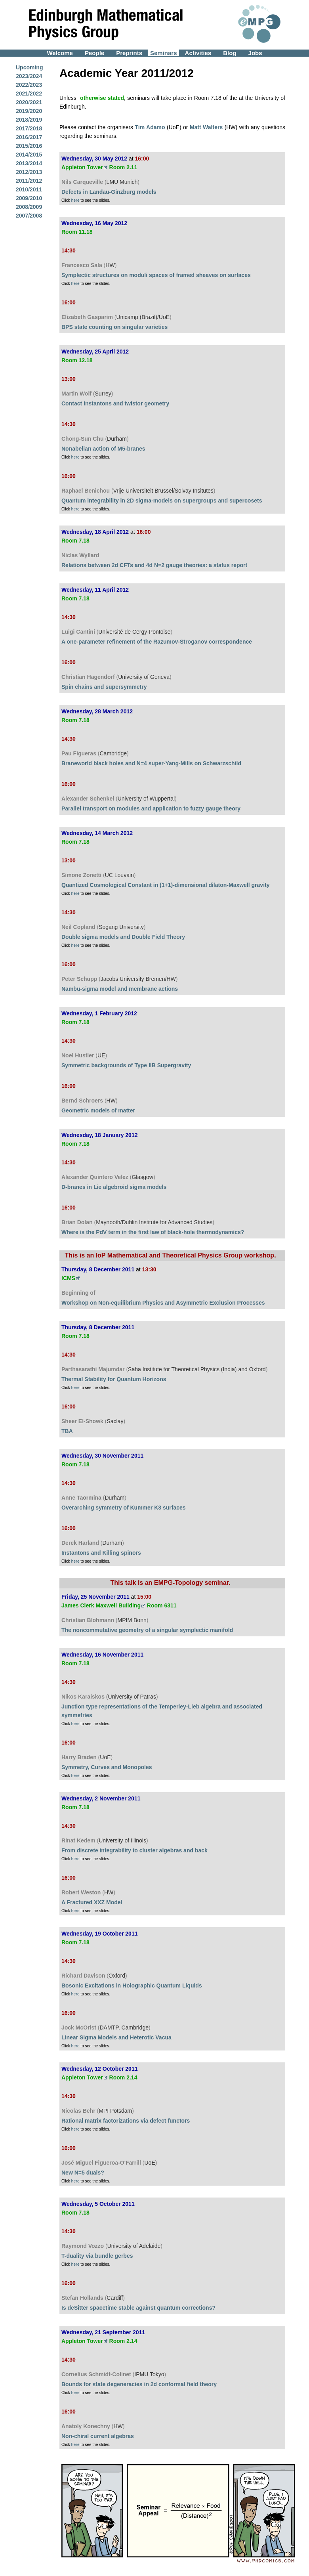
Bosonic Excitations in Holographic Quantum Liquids (131, 1985)
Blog (229, 53)
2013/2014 (29, 163)
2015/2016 (29, 146)
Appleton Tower (82, 167)
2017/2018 (29, 128)
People (94, 53)
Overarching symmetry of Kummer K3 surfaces (123, 1507)
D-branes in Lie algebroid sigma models (113, 1187)
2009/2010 (29, 198)
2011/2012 (29, 181)
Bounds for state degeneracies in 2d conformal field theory (139, 2384)
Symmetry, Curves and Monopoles (106, 1767)
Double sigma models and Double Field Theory (123, 937)
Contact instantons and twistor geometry (115, 403)
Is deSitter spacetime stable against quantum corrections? (138, 2308)
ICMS (68, 1278)
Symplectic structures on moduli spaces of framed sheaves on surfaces (156, 275)
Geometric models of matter (98, 1110)
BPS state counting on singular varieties (114, 327)
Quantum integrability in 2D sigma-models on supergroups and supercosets (161, 500)
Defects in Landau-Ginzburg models (108, 192)
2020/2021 (29, 102)
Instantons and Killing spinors (101, 1553)
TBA (67, 1431)
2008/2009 (29, 207)
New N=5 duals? (82, 2172)
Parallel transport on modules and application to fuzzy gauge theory (150, 808)
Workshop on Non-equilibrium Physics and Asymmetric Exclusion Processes (163, 1302)
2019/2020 (29, 111)
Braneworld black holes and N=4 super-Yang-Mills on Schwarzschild (151, 763)
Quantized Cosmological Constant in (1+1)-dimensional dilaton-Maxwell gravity (165, 885)
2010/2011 (29, 189)
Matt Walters (207, 127)
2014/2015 (29, 154)
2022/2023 (29, 85)
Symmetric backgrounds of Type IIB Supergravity (126, 1065)
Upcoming (29, 67)
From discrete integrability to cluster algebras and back (134, 1850)
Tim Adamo (150, 127)
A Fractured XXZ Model (91, 1902)
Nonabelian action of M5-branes (103, 448)
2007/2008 (29, 215)
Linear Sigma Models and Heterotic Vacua (116, 2037)
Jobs (255, 53)
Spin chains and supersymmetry (104, 687)
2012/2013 (29, 172)
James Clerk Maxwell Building (101, 1605)
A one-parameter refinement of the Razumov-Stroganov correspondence (156, 641)
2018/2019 (29, 120)
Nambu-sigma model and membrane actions (119, 989)
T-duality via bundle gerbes (97, 2256)
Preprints (129, 53)
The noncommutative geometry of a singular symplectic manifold (147, 1630)
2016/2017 (29, 137)
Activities (198, 53)
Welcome (60, 53)
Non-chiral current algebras (97, 2436)
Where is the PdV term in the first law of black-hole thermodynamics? (152, 1232)
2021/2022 (29, 93)
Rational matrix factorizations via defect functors (125, 2120)
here (75, 200)
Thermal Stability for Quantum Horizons (113, 1379)
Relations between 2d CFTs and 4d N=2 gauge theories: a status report (154, 565)
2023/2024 (29, 76)
